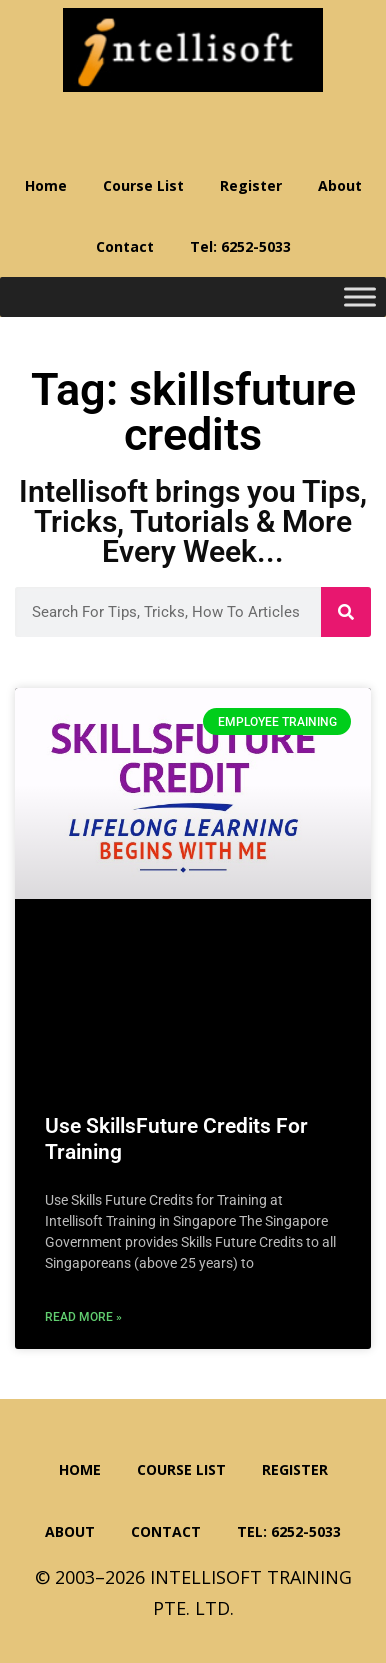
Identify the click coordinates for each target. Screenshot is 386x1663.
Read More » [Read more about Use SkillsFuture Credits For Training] (83, 1317)
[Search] (346, 612)
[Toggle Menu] (360, 297)
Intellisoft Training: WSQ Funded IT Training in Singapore (193, 50)
